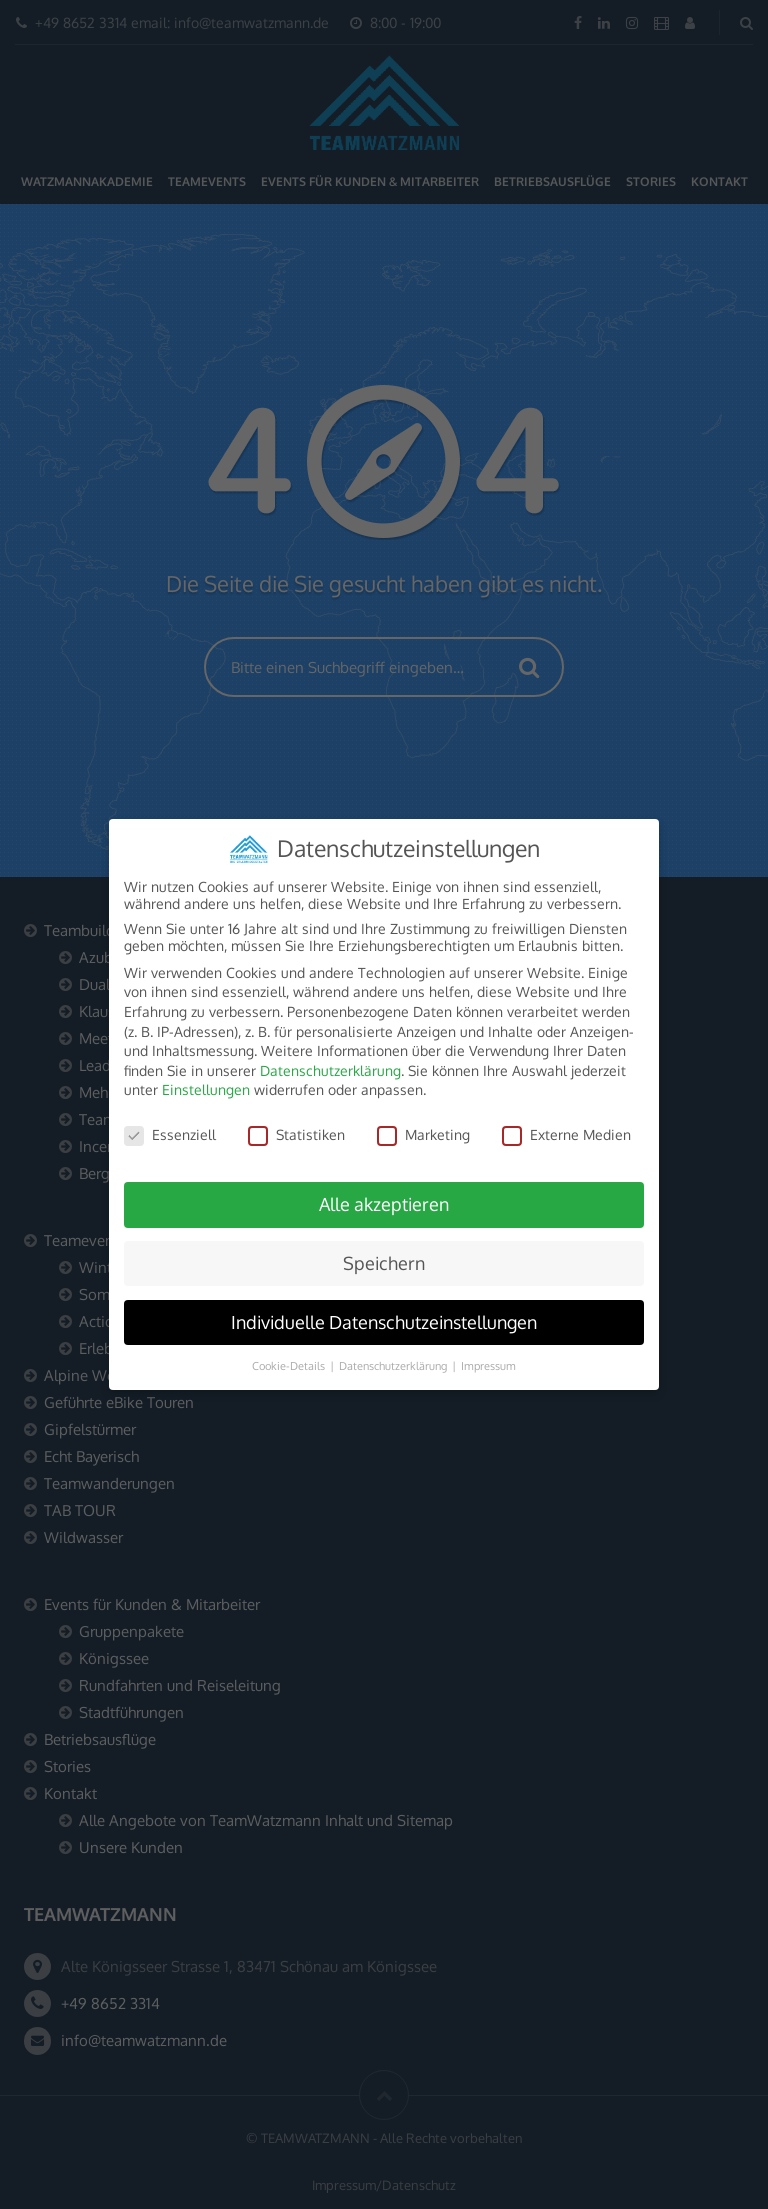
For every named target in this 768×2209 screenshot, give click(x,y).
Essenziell (170, 1120)
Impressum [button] (488, 1351)
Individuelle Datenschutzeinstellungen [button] (384, 1308)
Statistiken (296, 1120)
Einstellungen (206, 1075)
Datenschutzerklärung (330, 1056)
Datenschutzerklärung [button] (394, 1351)
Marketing (423, 1120)
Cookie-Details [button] (290, 1351)
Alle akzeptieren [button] (384, 1190)
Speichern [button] (384, 1249)
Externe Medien (566, 1120)
